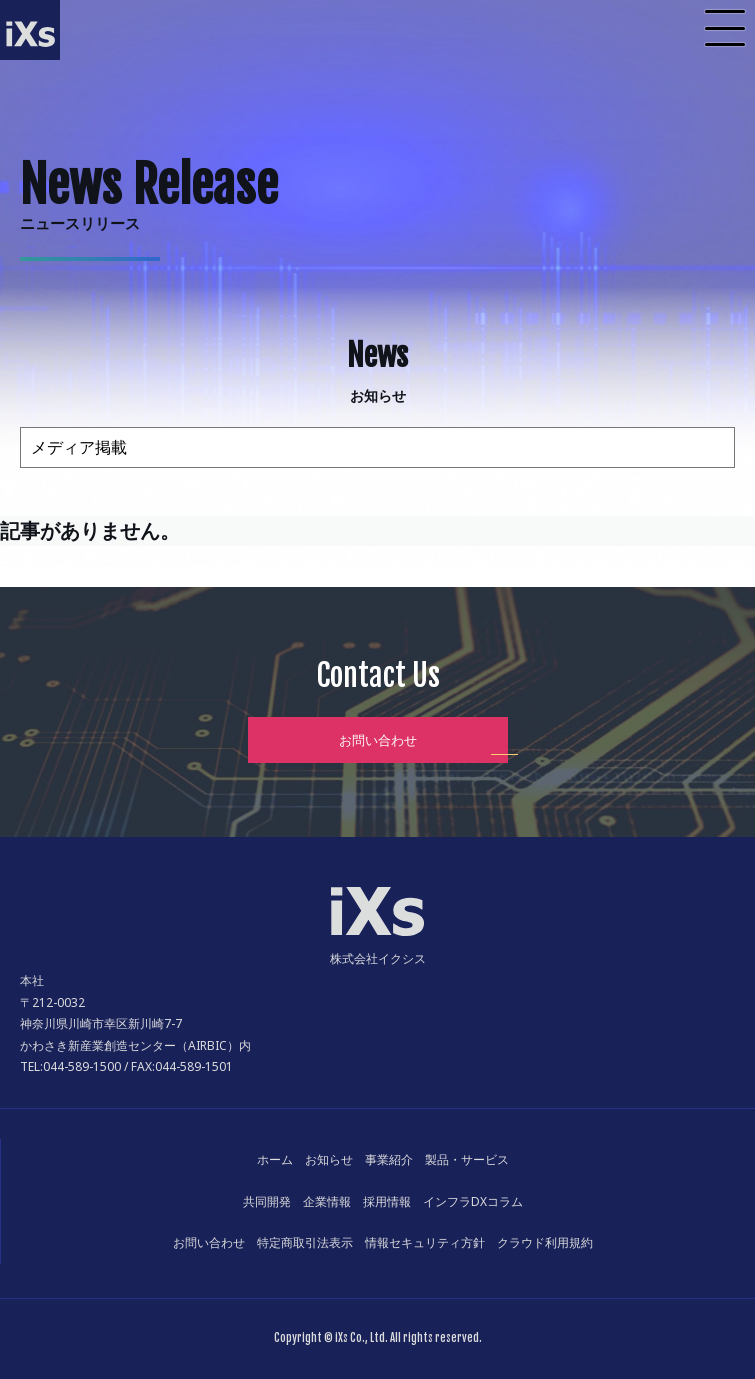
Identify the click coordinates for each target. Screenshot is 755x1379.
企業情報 (327, 1201)
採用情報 (387, 1201)
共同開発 (267, 1201)
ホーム (275, 1159)
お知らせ (329, 1159)
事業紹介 (389, 1159)
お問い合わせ (378, 740)
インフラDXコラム (473, 1201)
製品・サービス (467, 1159)
